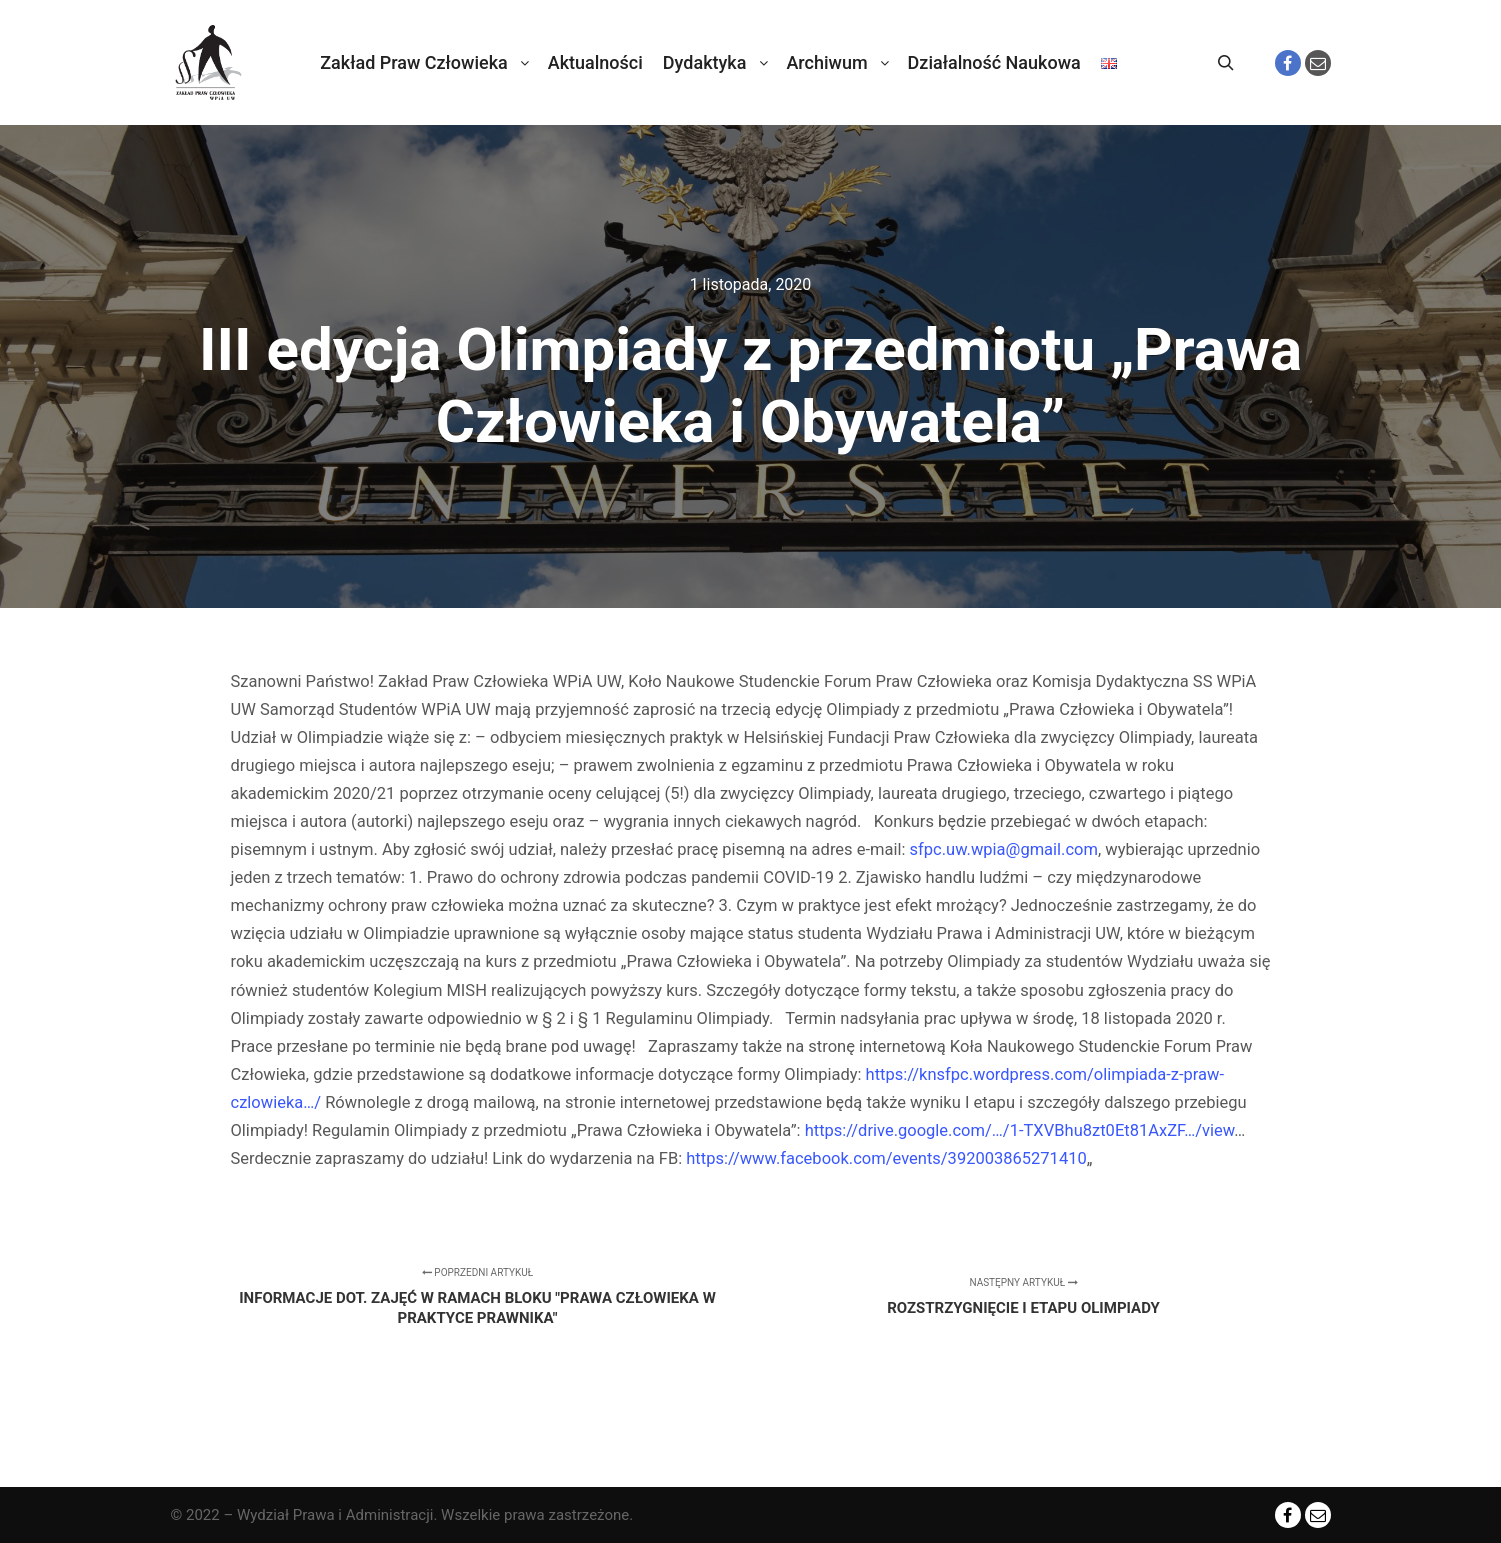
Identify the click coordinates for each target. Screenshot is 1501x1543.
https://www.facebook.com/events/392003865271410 (886, 1158)
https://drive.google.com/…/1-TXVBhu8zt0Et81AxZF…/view (1020, 1130)
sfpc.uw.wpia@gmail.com (1004, 849)
